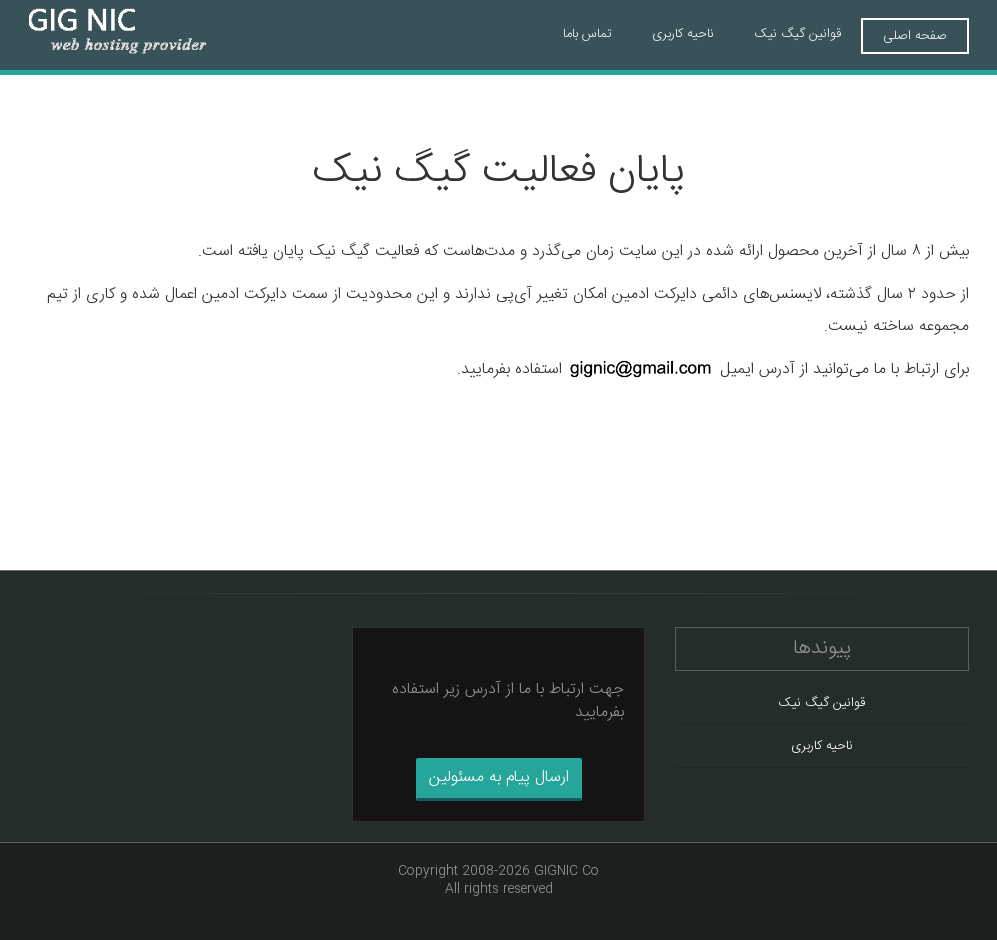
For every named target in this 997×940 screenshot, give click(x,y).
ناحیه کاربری (683, 34)
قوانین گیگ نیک (797, 34)
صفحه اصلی (915, 36)
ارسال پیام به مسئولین (499, 777)
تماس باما (587, 34)
